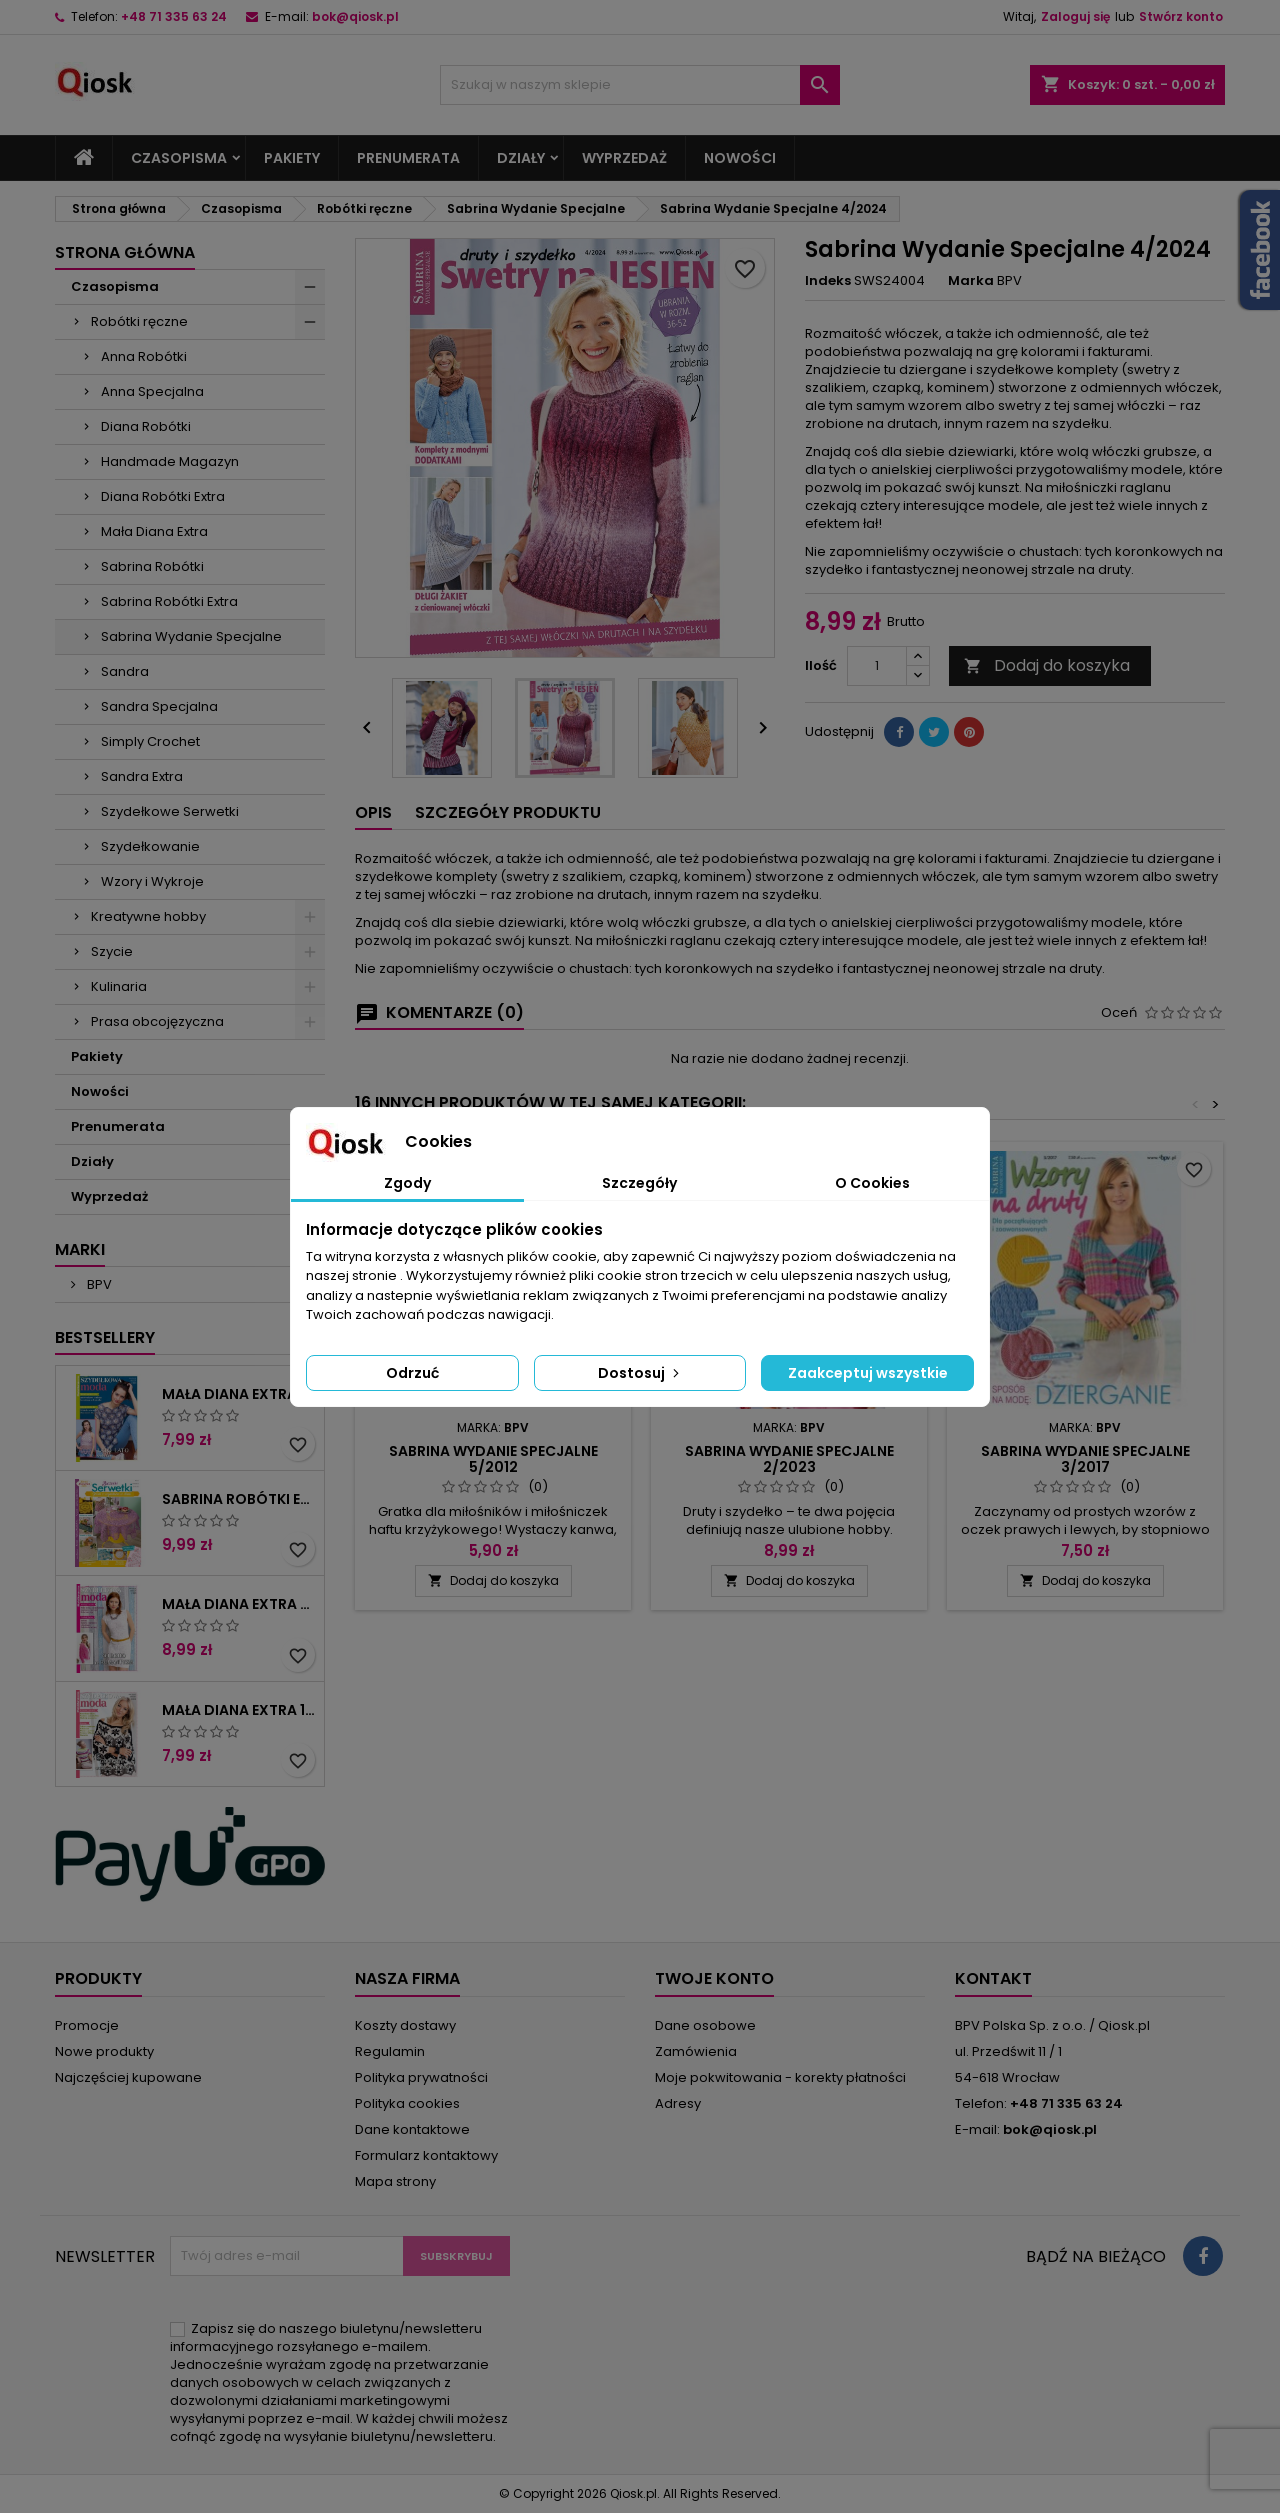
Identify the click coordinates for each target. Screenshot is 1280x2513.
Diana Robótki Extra (163, 496)
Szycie (112, 951)
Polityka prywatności (421, 2077)
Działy (521, 158)
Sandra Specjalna (159, 706)
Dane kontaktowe (412, 2129)
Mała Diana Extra (154, 531)
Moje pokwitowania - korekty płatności (780, 2077)
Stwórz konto (1181, 16)
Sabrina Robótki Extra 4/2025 (239, 1499)
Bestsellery (105, 1337)
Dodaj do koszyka (1047, 665)
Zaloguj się (1075, 16)
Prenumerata (408, 158)
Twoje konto (714, 1978)
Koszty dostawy (405, 2025)
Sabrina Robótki (152, 566)
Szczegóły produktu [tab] (508, 812)
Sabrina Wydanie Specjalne (191, 636)
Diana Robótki (146, 426)
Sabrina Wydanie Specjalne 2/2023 (789, 1459)
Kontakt (993, 1978)
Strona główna (125, 252)
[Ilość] (877, 666)
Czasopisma (179, 158)
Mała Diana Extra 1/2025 (239, 1710)
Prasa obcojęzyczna (157, 1021)
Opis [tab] (373, 812)
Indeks (828, 281)
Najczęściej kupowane (128, 2077)
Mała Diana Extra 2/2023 (239, 1394)
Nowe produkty (104, 2051)
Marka (971, 281)
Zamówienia (696, 2051)
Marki (80, 1249)
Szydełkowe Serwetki (170, 811)
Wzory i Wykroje (152, 881)
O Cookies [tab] (872, 1183)
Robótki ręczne (139, 321)
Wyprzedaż (624, 158)
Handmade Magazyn (170, 461)
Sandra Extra (142, 776)
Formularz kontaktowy (426, 2155)
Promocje (87, 2025)
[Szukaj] (640, 85)
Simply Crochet (150, 741)
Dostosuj (640, 1373)
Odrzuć (412, 1373)
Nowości (740, 158)
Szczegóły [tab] (639, 1183)
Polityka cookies (407, 2103)
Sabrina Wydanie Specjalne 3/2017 (1085, 1459)
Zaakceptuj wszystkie (868, 1373)
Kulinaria (119, 986)
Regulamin (390, 2051)
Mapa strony (395, 2181)
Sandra (125, 671)
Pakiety (292, 158)
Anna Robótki (144, 356)
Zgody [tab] (407, 1183)
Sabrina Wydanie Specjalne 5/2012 (493, 1459)
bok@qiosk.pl (355, 16)
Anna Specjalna (152, 391)
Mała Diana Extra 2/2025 (239, 1604)
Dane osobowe (705, 2025)
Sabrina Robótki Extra (169, 601)
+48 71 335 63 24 (174, 16)
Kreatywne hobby (148, 916)
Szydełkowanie (150, 846)
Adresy (678, 2103)
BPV (98, 1284)
